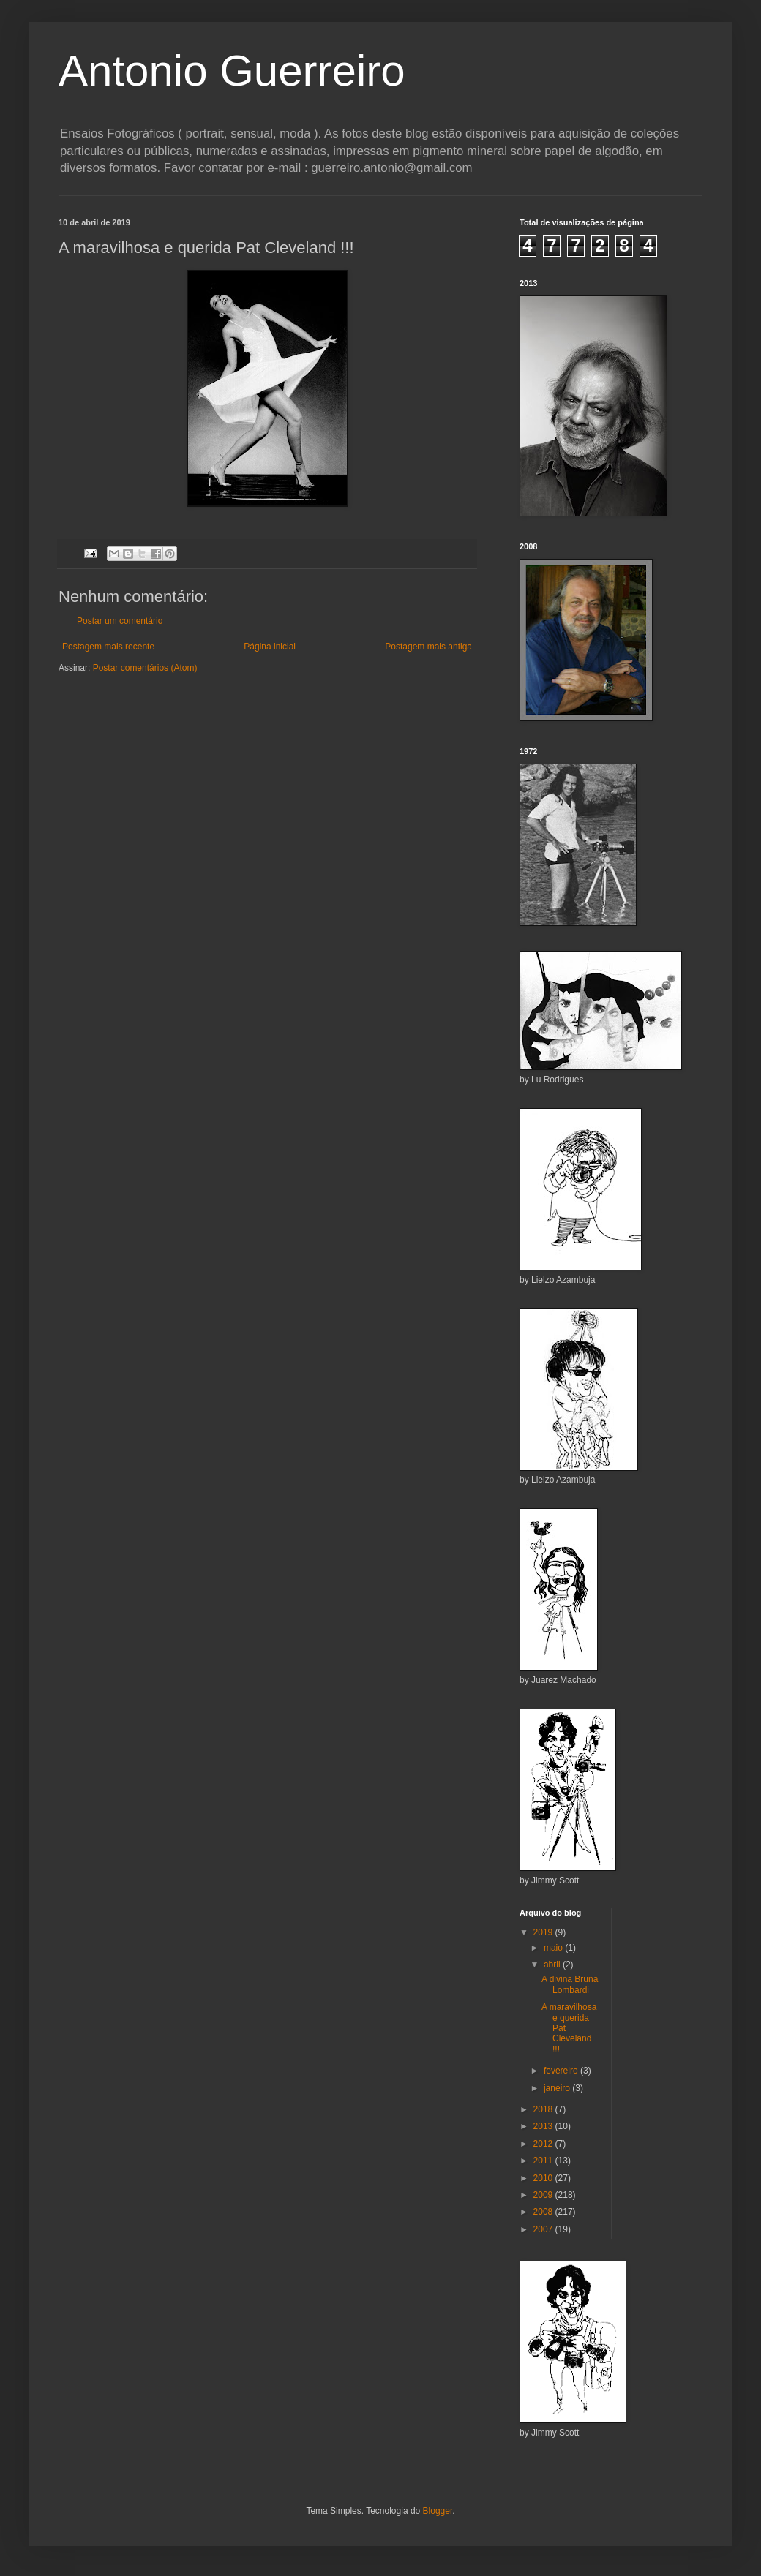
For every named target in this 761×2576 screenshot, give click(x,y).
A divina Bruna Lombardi (569, 1984)
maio (554, 1948)
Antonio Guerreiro (232, 70)
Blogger (438, 2511)
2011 (544, 2160)
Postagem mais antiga (428, 646)
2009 (544, 2195)
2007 (544, 2229)
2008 (544, 2212)
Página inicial (270, 646)
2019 (544, 1932)
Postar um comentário (119, 621)
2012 (544, 2144)
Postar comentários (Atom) (145, 668)
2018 (544, 2109)
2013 (544, 2126)
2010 (544, 2178)
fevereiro (562, 2070)
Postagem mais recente (108, 646)
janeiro (558, 2088)
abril (553, 1964)
